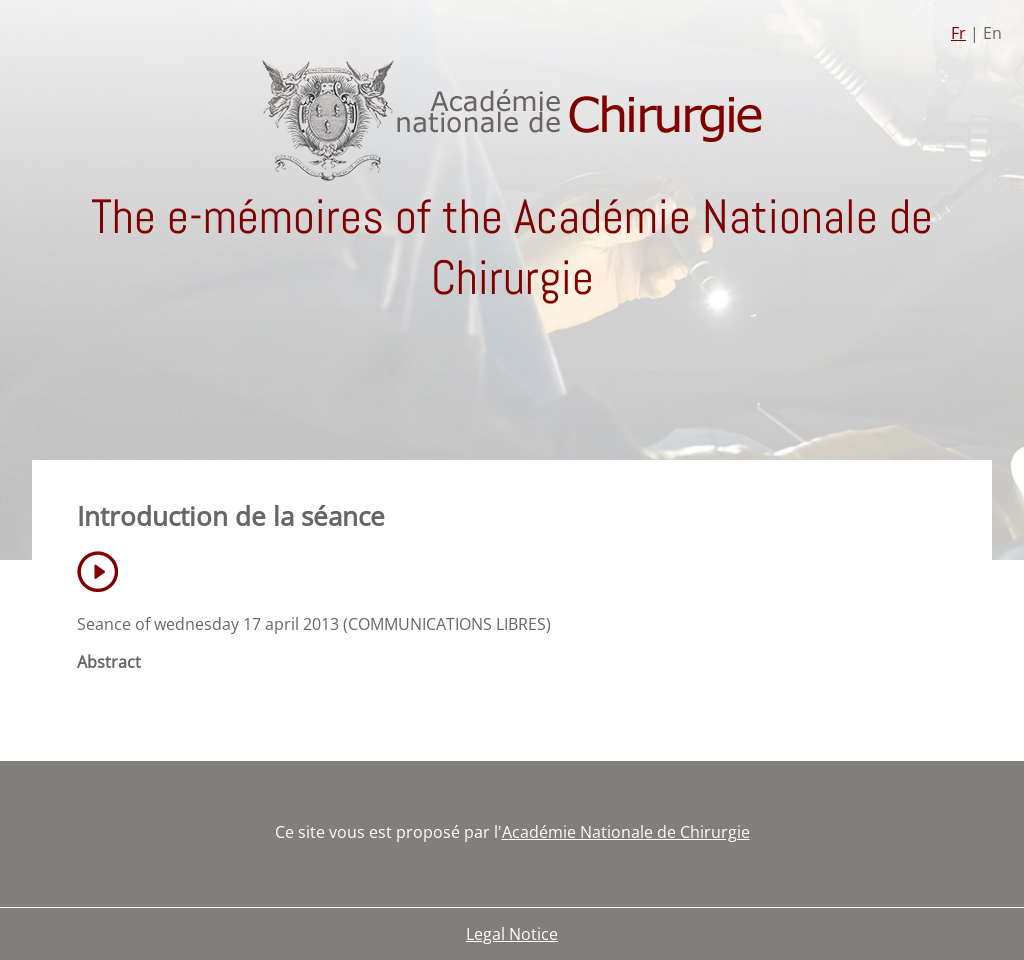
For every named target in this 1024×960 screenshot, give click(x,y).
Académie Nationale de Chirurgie (626, 832)
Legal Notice (512, 934)
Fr (958, 33)
